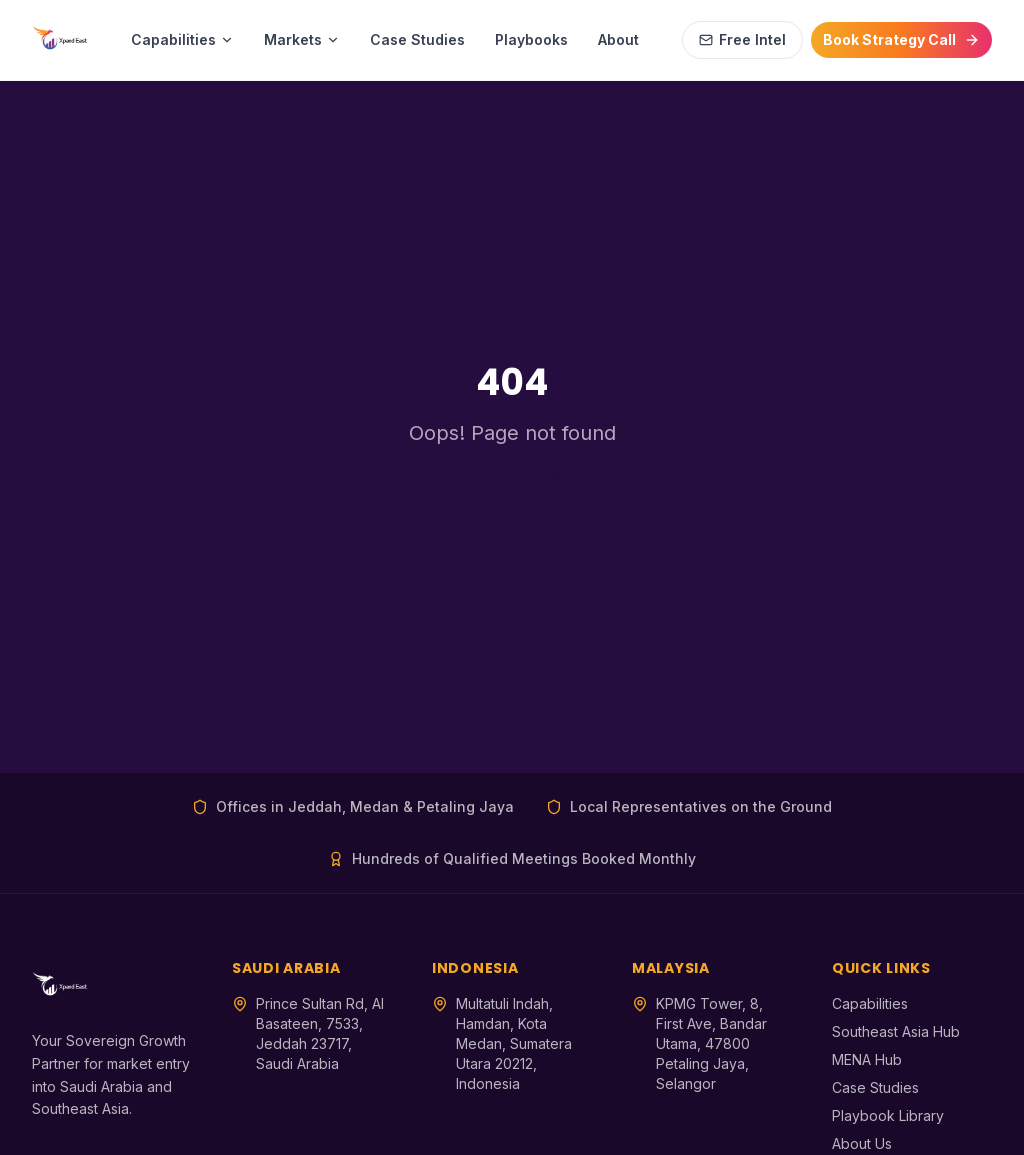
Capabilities (182, 39)
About (618, 39)
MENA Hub (867, 1059)
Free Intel (742, 39)
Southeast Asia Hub (896, 1031)
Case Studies (417, 39)
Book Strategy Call (901, 39)
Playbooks (531, 39)
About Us (862, 1143)
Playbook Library (888, 1115)
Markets (302, 39)
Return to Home (512, 476)
